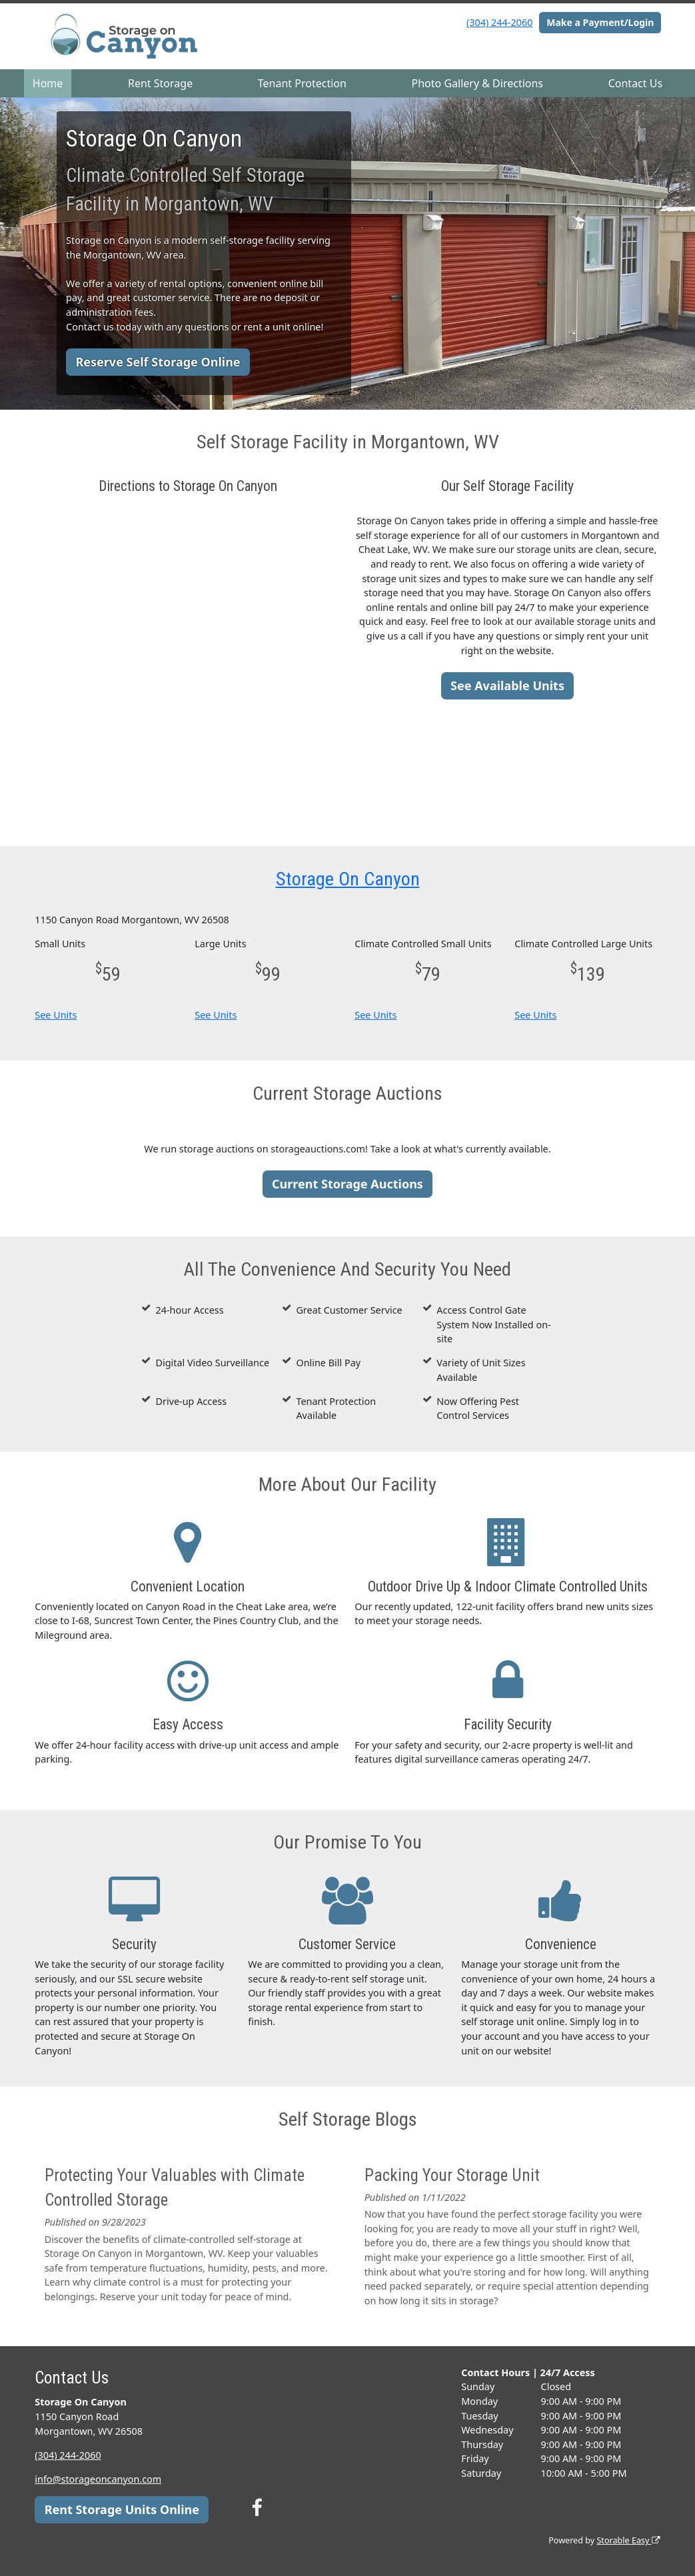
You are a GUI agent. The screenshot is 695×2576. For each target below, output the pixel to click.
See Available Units (507, 685)
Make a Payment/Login (600, 22)
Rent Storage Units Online (122, 2509)
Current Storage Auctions (347, 1184)
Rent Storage (160, 83)
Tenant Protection (302, 83)
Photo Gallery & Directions (478, 83)
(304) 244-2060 (499, 22)
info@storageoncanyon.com (98, 2479)
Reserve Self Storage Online (157, 362)
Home (48, 83)
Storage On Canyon (348, 879)
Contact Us (635, 83)
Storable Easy (628, 2540)
